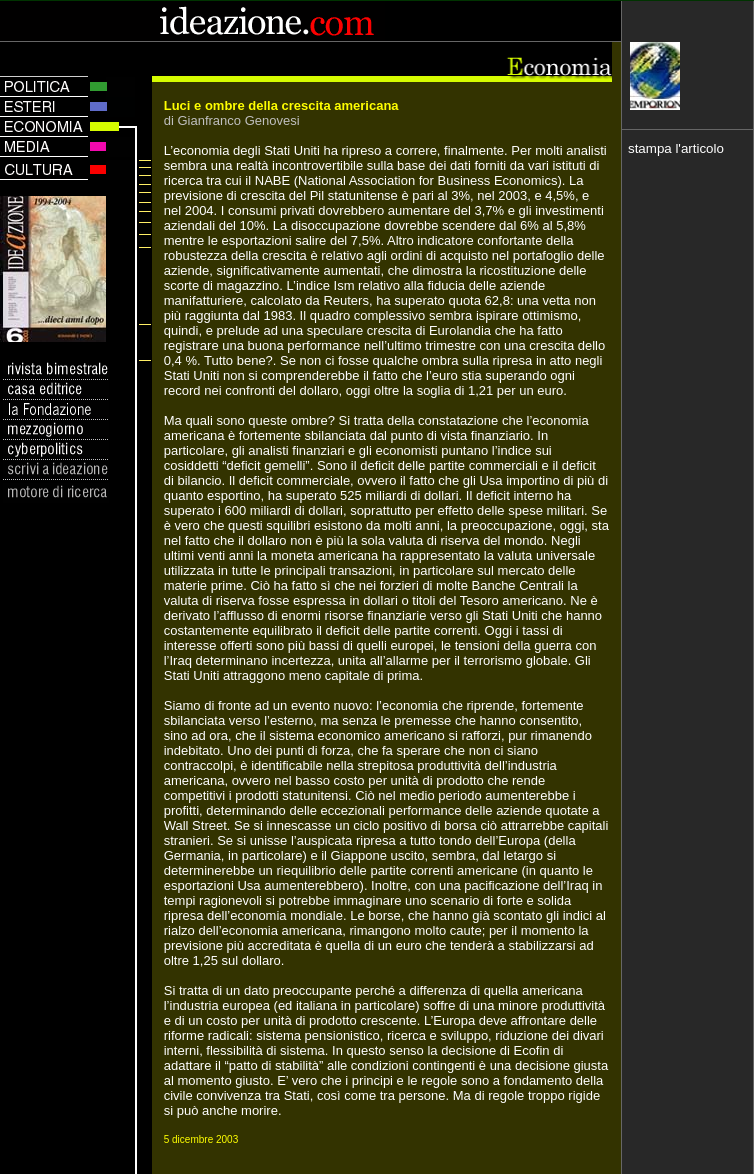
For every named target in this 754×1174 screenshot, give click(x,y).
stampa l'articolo (676, 148)
